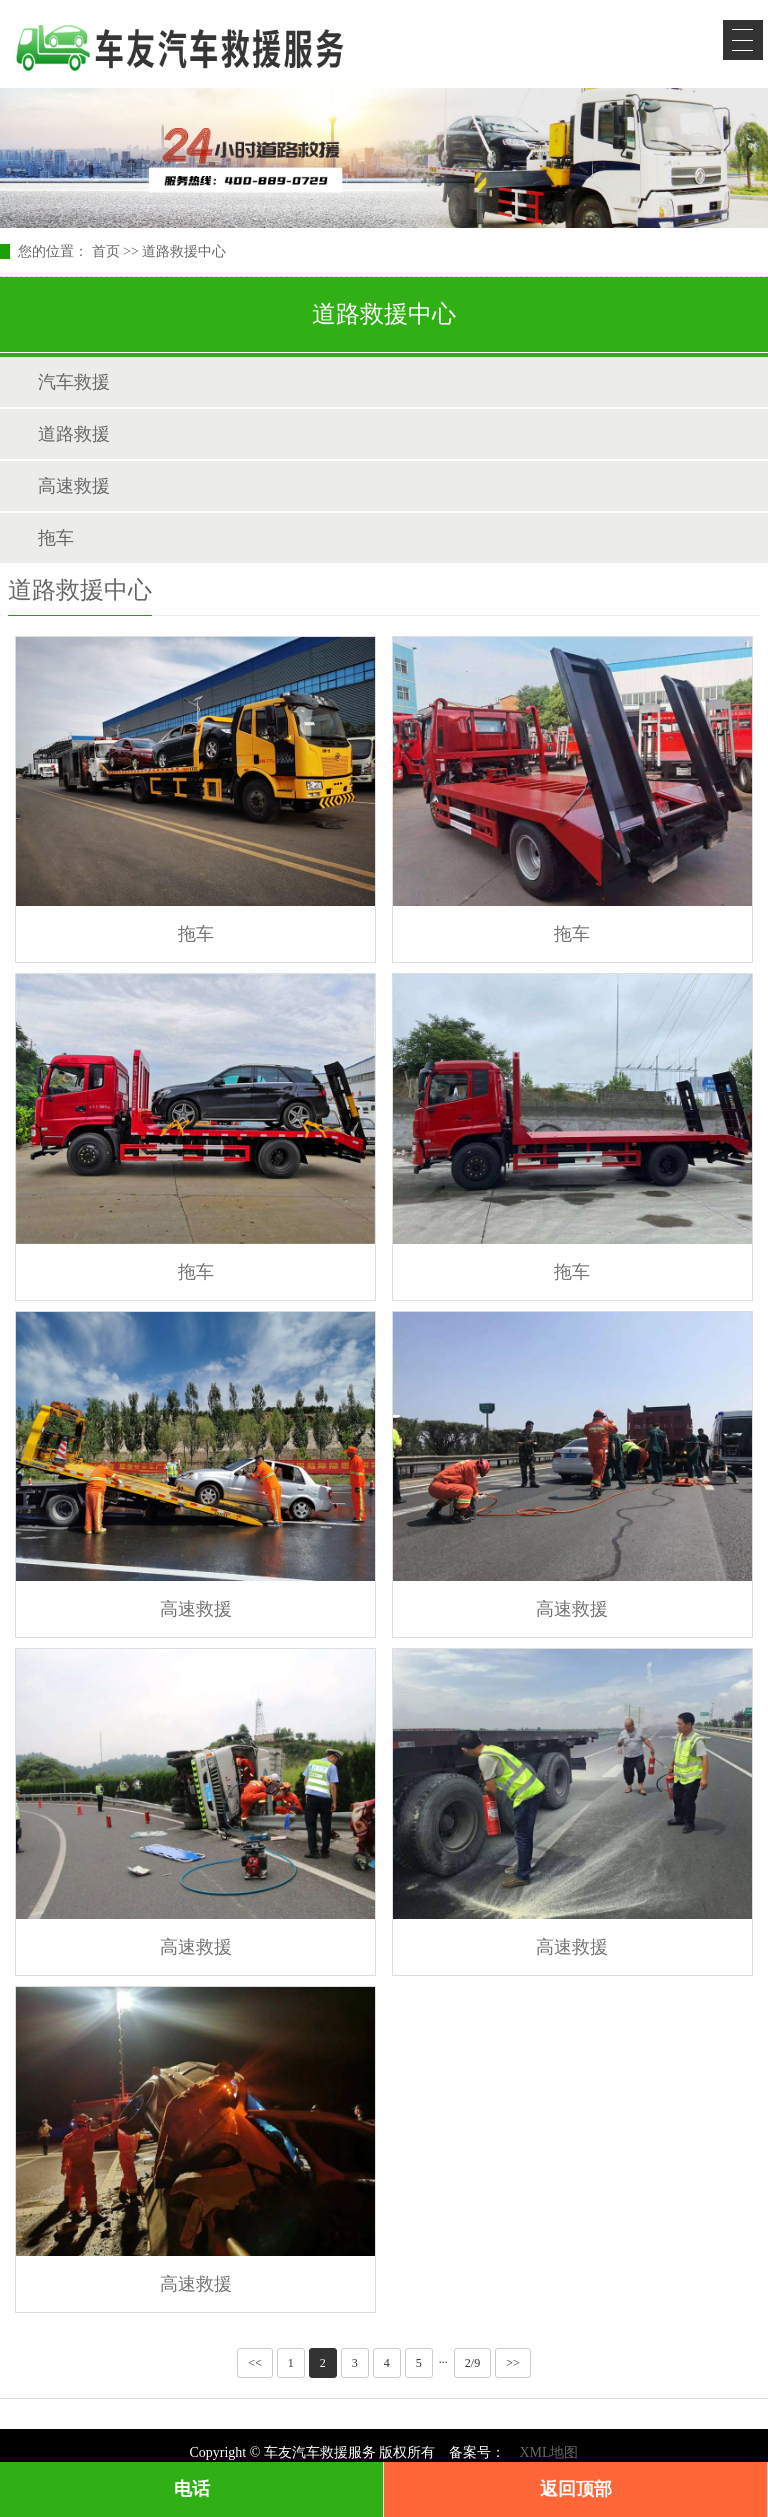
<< (255, 2363)
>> (513, 2363)
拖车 (56, 538)
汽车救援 (74, 382)
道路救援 (74, 434)
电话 (192, 2489)
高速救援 (74, 486)
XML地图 (548, 2452)
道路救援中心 (184, 251)
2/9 (472, 2363)
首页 (106, 251)
